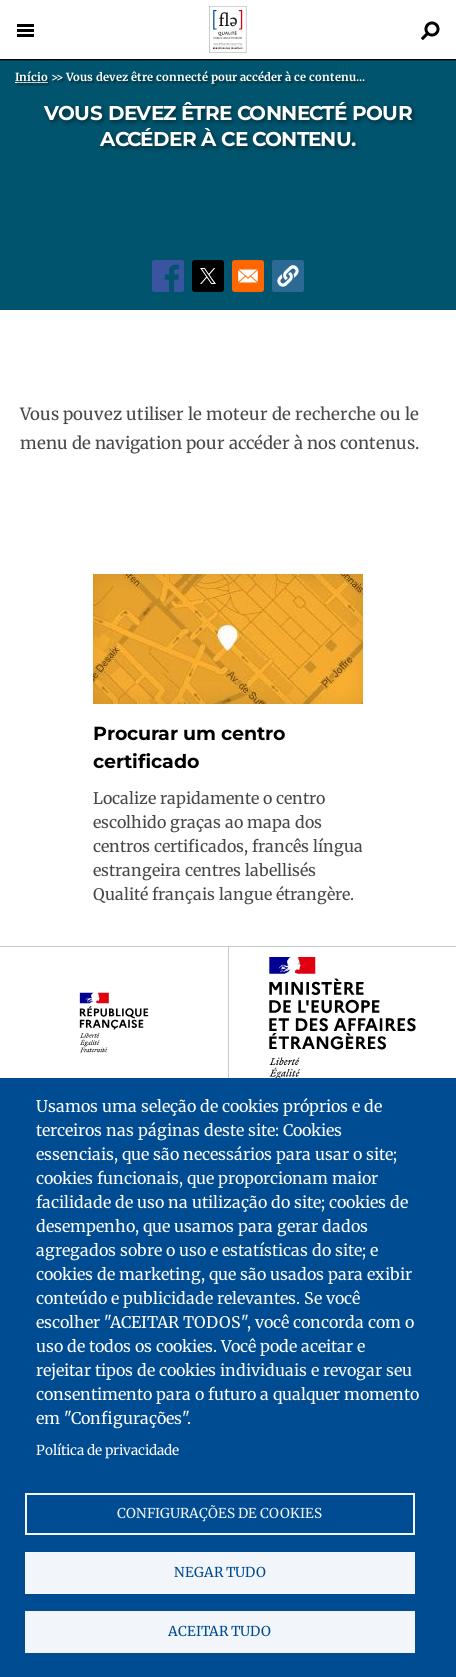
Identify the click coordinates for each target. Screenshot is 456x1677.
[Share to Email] (248, 276)
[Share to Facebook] (168, 276)
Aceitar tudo (219, 1631)
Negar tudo (220, 1572)
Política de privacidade (107, 1450)
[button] (288, 276)
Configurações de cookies (219, 1513)
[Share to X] (208, 276)
